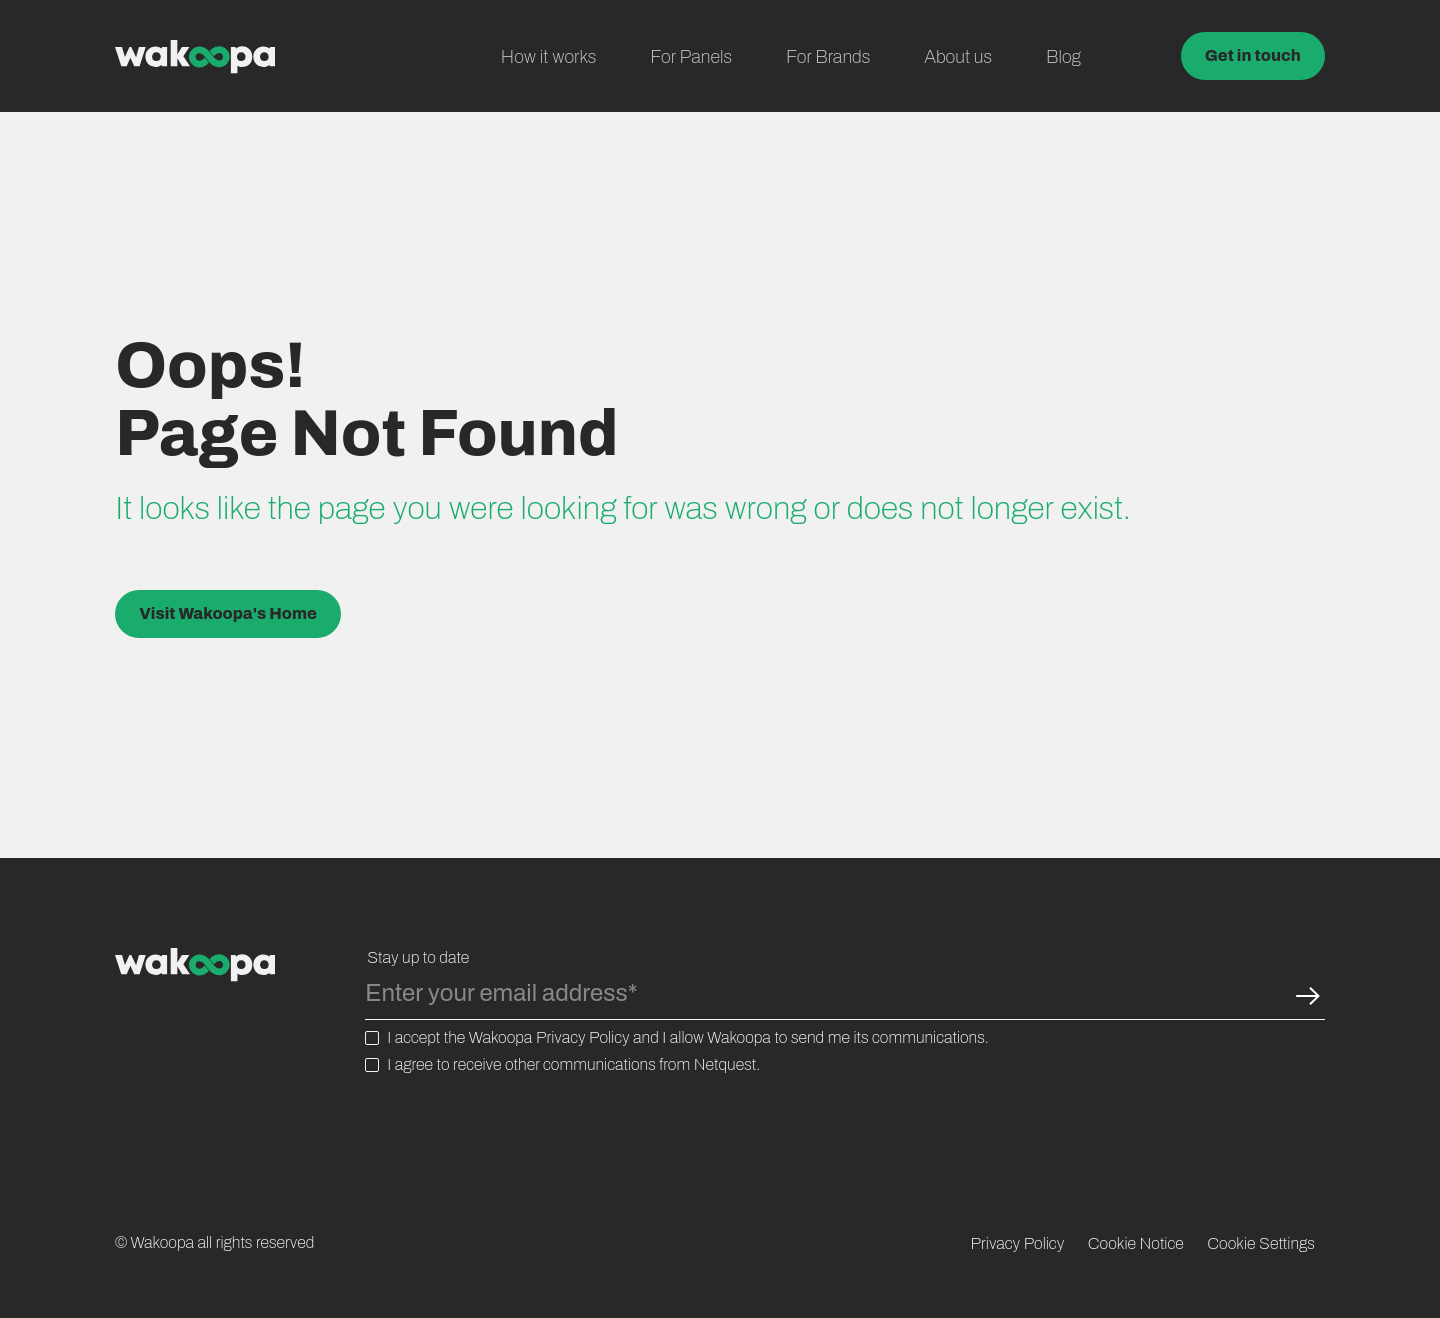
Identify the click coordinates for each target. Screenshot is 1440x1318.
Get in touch (1253, 55)
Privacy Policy (583, 1037)
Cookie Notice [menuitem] (1136, 1243)
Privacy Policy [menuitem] (1018, 1243)
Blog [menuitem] (1063, 57)
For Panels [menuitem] (691, 57)
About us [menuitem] (958, 57)
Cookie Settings (1261, 1243)
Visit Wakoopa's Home (228, 613)
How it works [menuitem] (549, 57)
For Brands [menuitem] (828, 57)
